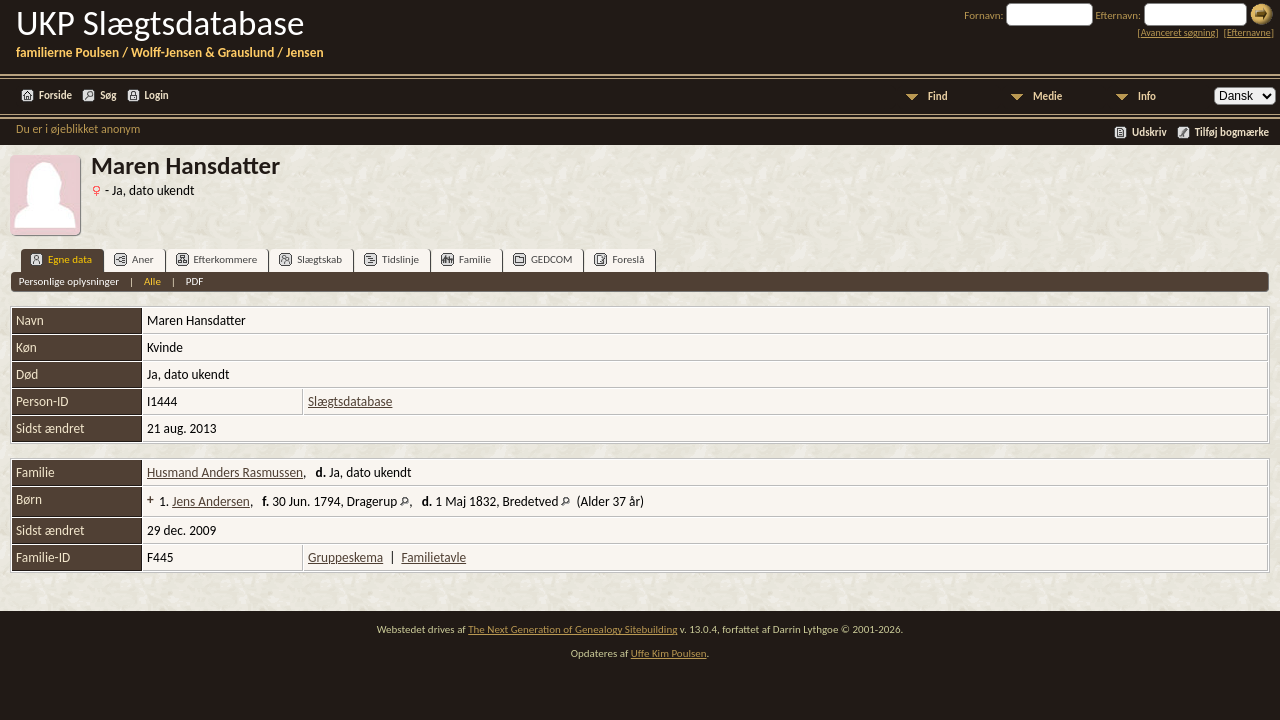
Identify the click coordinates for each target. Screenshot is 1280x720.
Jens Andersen (211, 501)
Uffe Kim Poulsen (669, 653)
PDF (195, 281)
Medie (1047, 96)
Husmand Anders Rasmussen (225, 472)
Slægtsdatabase (350, 401)
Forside (55, 95)
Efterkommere (217, 259)
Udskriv (1149, 132)
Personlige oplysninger (69, 281)
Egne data (61, 259)
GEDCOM (543, 259)
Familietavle (433, 557)
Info (1147, 96)
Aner (133, 259)
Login (157, 95)
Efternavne (1249, 32)
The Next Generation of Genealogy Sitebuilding (572, 629)
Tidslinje (391, 259)
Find (938, 96)
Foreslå (619, 259)
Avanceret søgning (1178, 32)
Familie (466, 259)
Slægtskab (310, 259)
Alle (152, 281)
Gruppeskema (345, 557)
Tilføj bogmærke (1232, 132)
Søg (108, 95)
